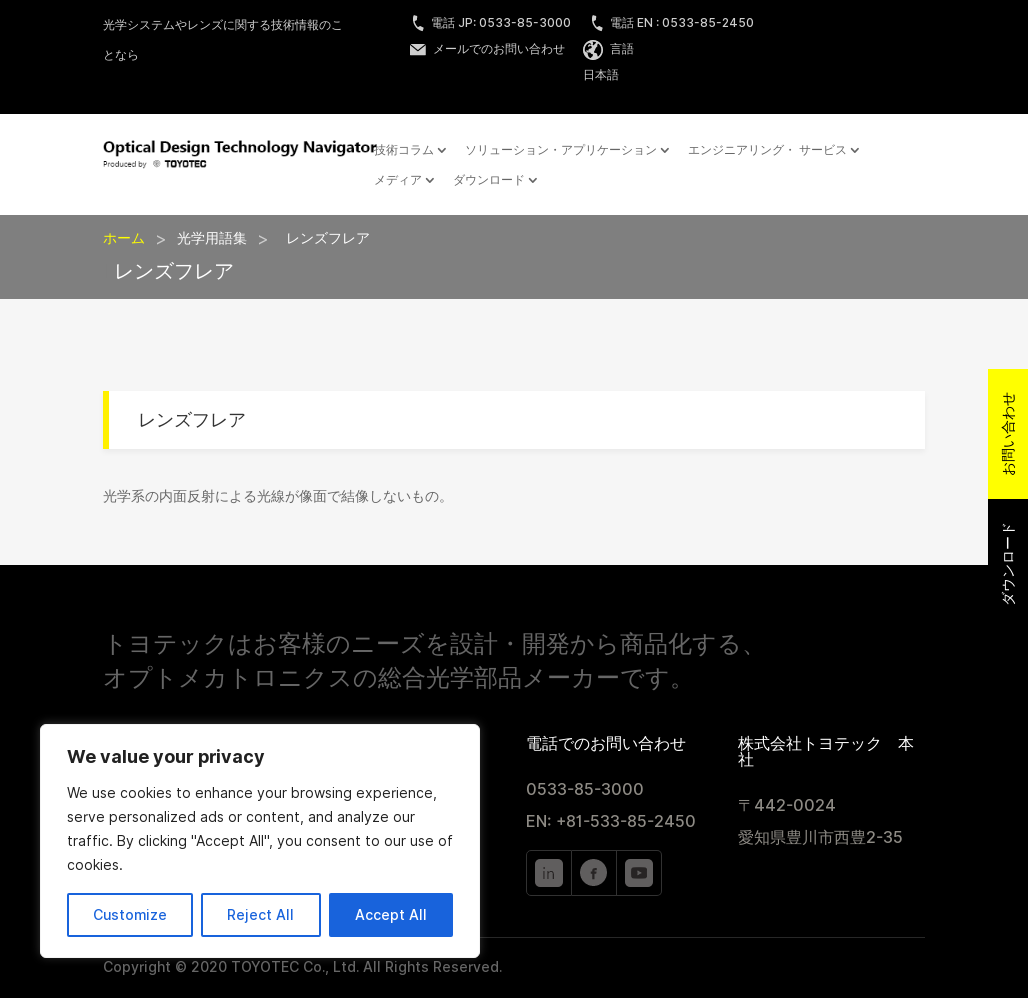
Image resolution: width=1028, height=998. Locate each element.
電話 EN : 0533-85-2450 (671, 22)
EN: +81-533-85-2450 (611, 821)
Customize (130, 915)
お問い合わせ (1008, 434)
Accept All (391, 915)
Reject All (260, 915)
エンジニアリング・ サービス (767, 150)
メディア (398, 180)
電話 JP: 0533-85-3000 (490, 22)
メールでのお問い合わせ (487, 48)
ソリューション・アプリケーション (561, 150)
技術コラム (404, 150)
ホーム (124, 238)
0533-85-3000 (585, 789)
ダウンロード (489, 180)
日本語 (601, 74)
